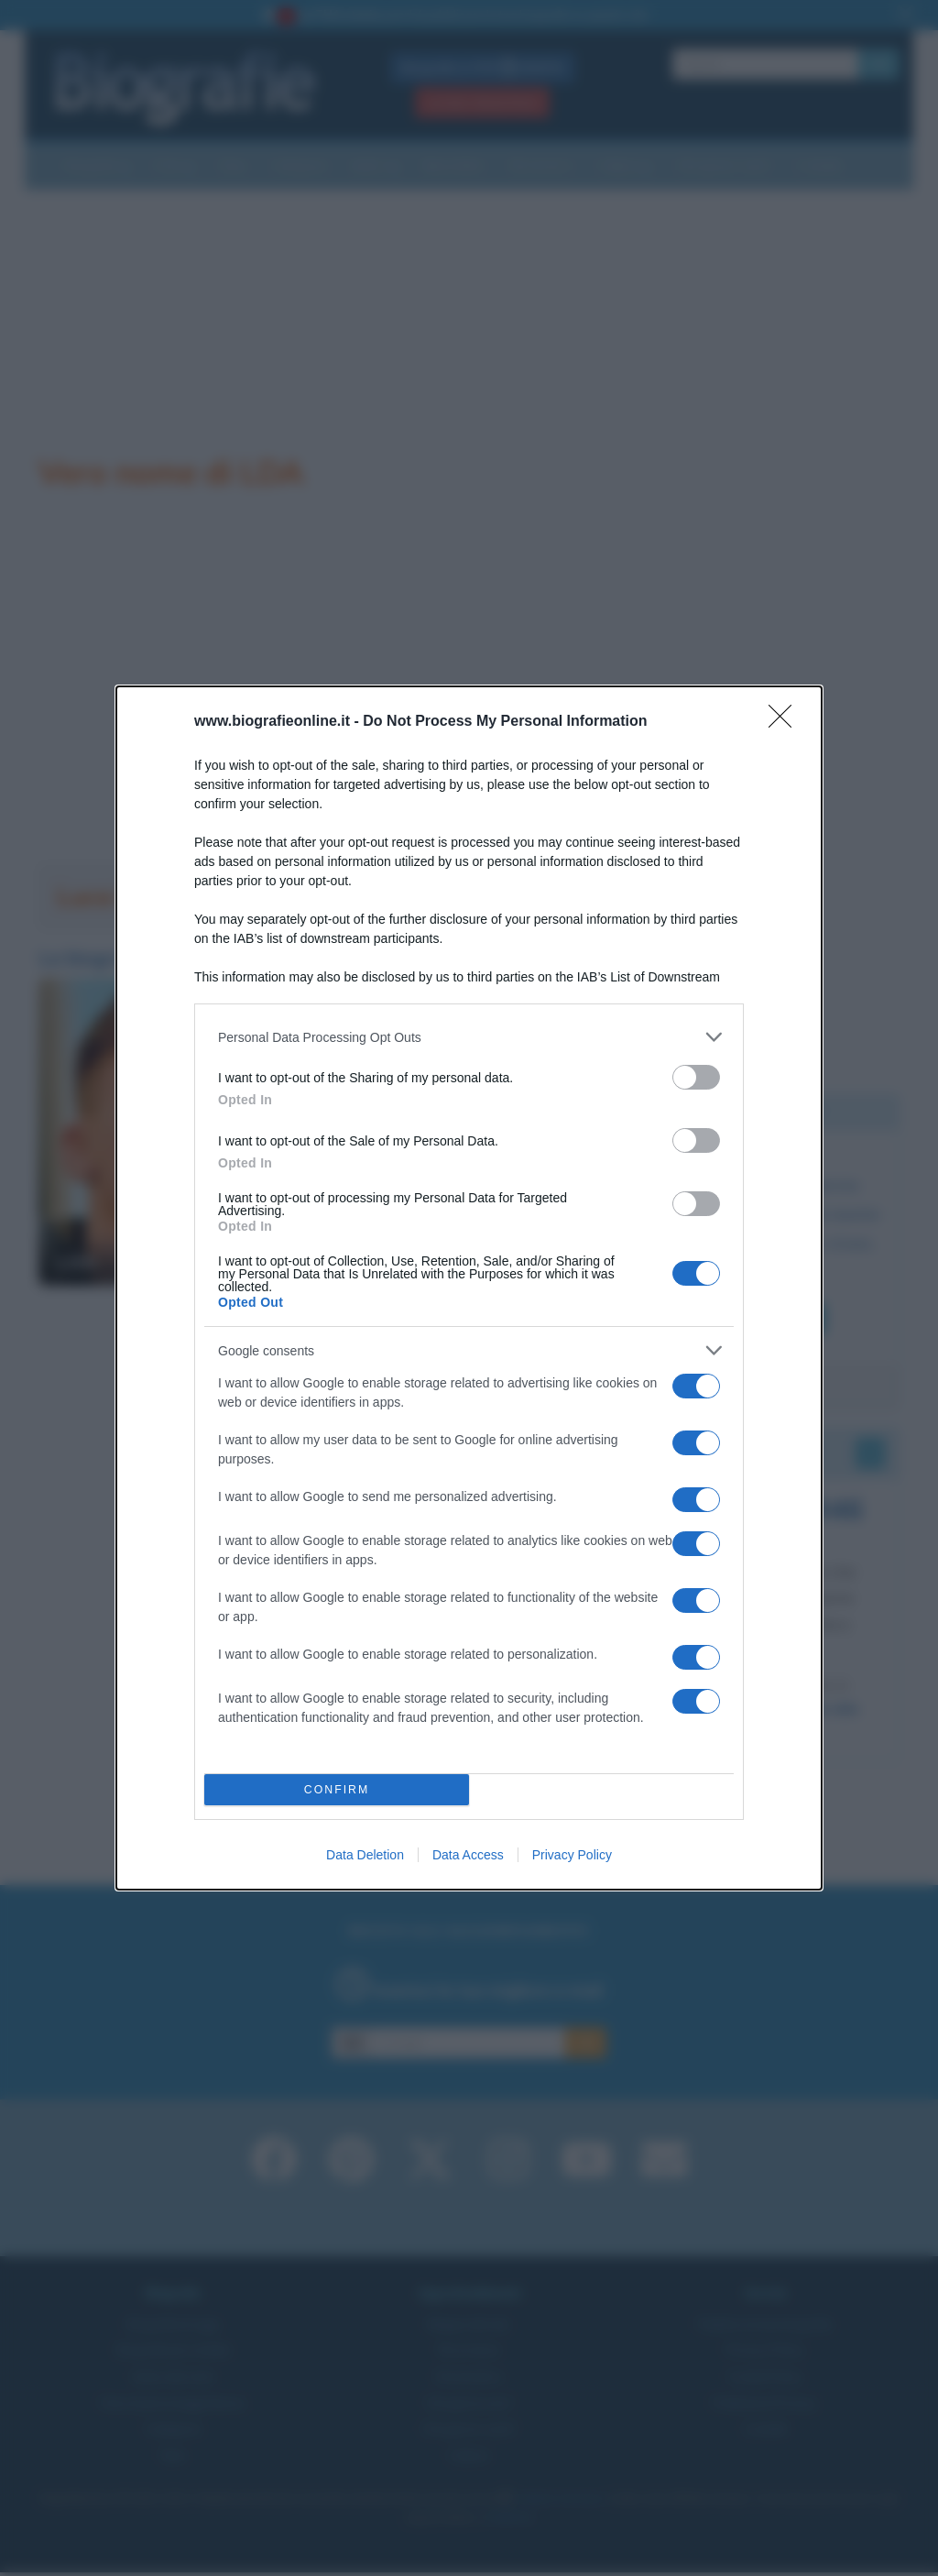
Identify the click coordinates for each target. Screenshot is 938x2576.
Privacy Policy (572, 1854)
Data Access (468, 1854)
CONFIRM (336, 1790)
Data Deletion (365, 1854)
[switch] (696, 1077)
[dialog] (469, 1288)
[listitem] (469, 1037)
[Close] (786, 722)
